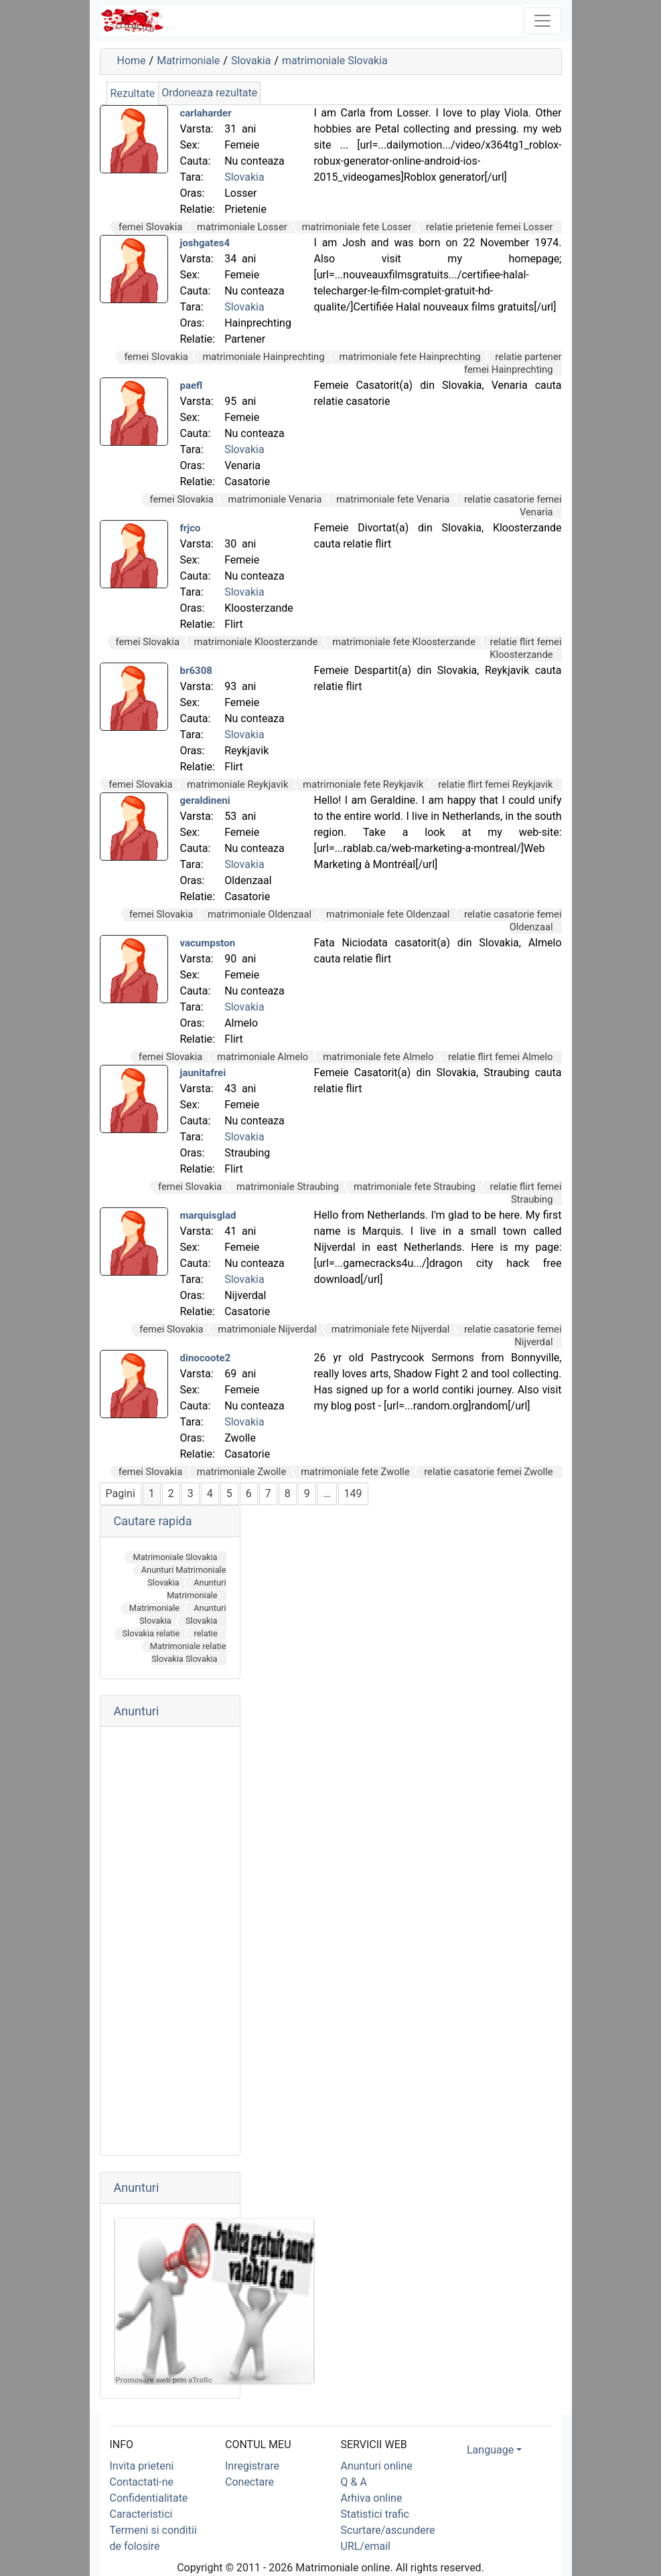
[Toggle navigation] (542, 20)
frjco (190, 528)
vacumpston (208, 943)
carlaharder (206, 113)
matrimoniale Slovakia (335, 60)
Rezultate (133, 93)
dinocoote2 (205, 1358)
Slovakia (251, 60)
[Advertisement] (170, 1941)
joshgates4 (205, 243)
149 (353, 1493)
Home (131, 60)
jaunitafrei (203, 1073)
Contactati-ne (142, 2482)
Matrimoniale (188, 60)
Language (490, 2449)
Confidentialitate (149, 2498)
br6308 (196, 671)
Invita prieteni (142, 2466)
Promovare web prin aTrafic (164, 2380)
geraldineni (205, 800)
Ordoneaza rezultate (209, 92)
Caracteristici (141, 2514)
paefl (191, 385)
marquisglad (208, 1215)
